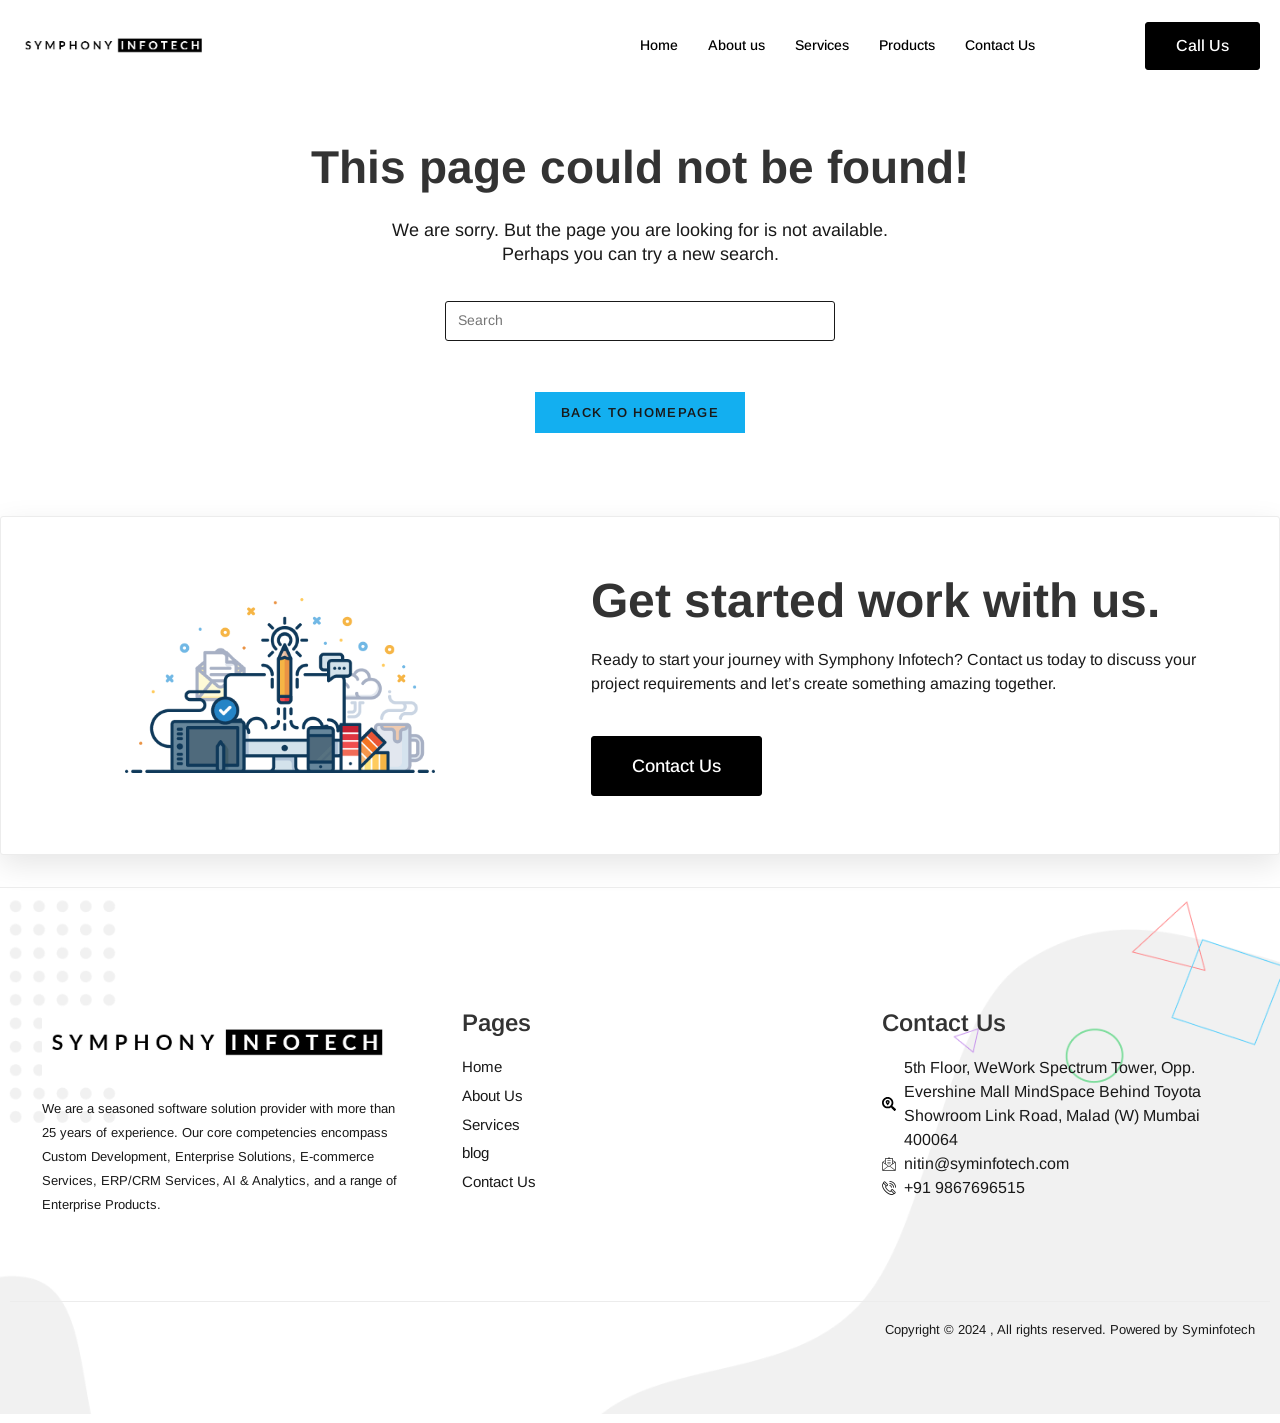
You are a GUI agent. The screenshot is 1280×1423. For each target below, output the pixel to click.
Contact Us (997, 45)
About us (717, 45)
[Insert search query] (640, 321)
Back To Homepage (640, 422)
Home (635, 45)
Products (898, 45)
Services (807, 45)
